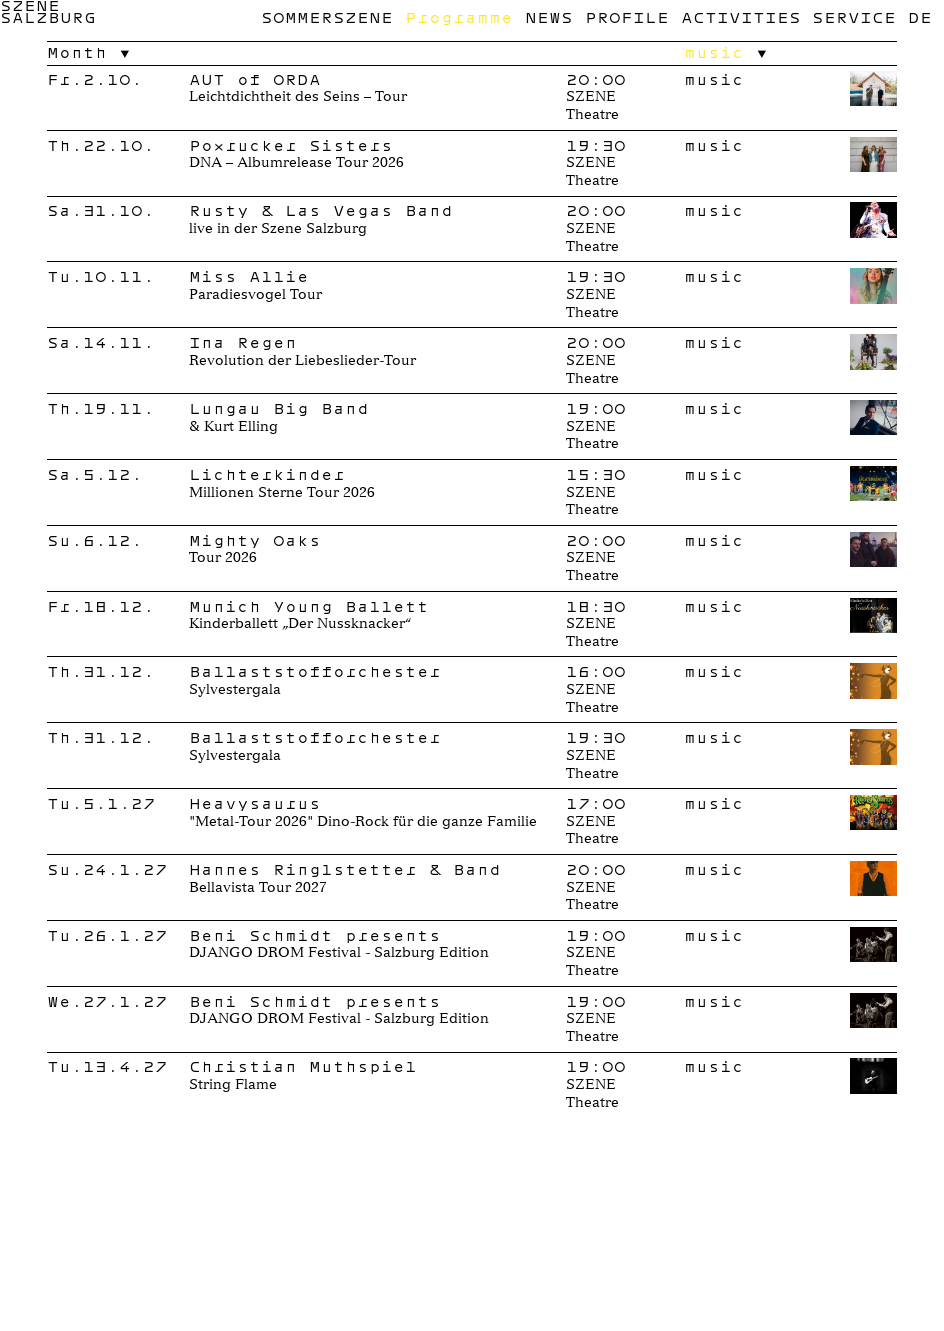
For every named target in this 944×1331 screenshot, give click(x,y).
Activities (741, 17)
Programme (459, 17)
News (549, 17)
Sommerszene (327, 17)
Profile (627, 17)
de (920, 17)
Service (854, 17)
